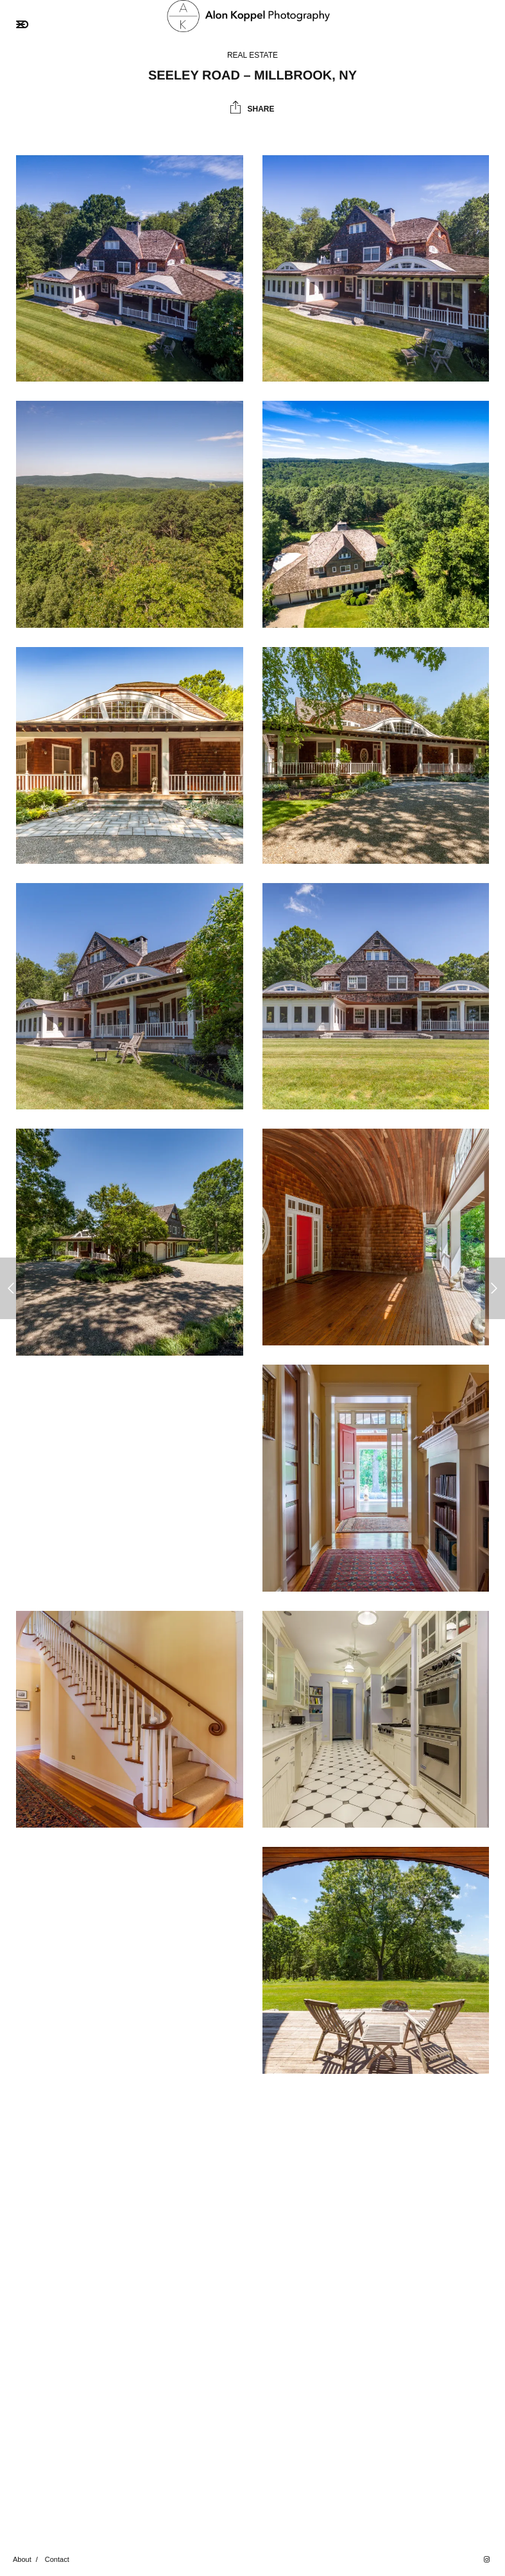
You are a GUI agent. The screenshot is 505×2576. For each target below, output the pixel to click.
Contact (57, 2559)
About (22, 2559)
